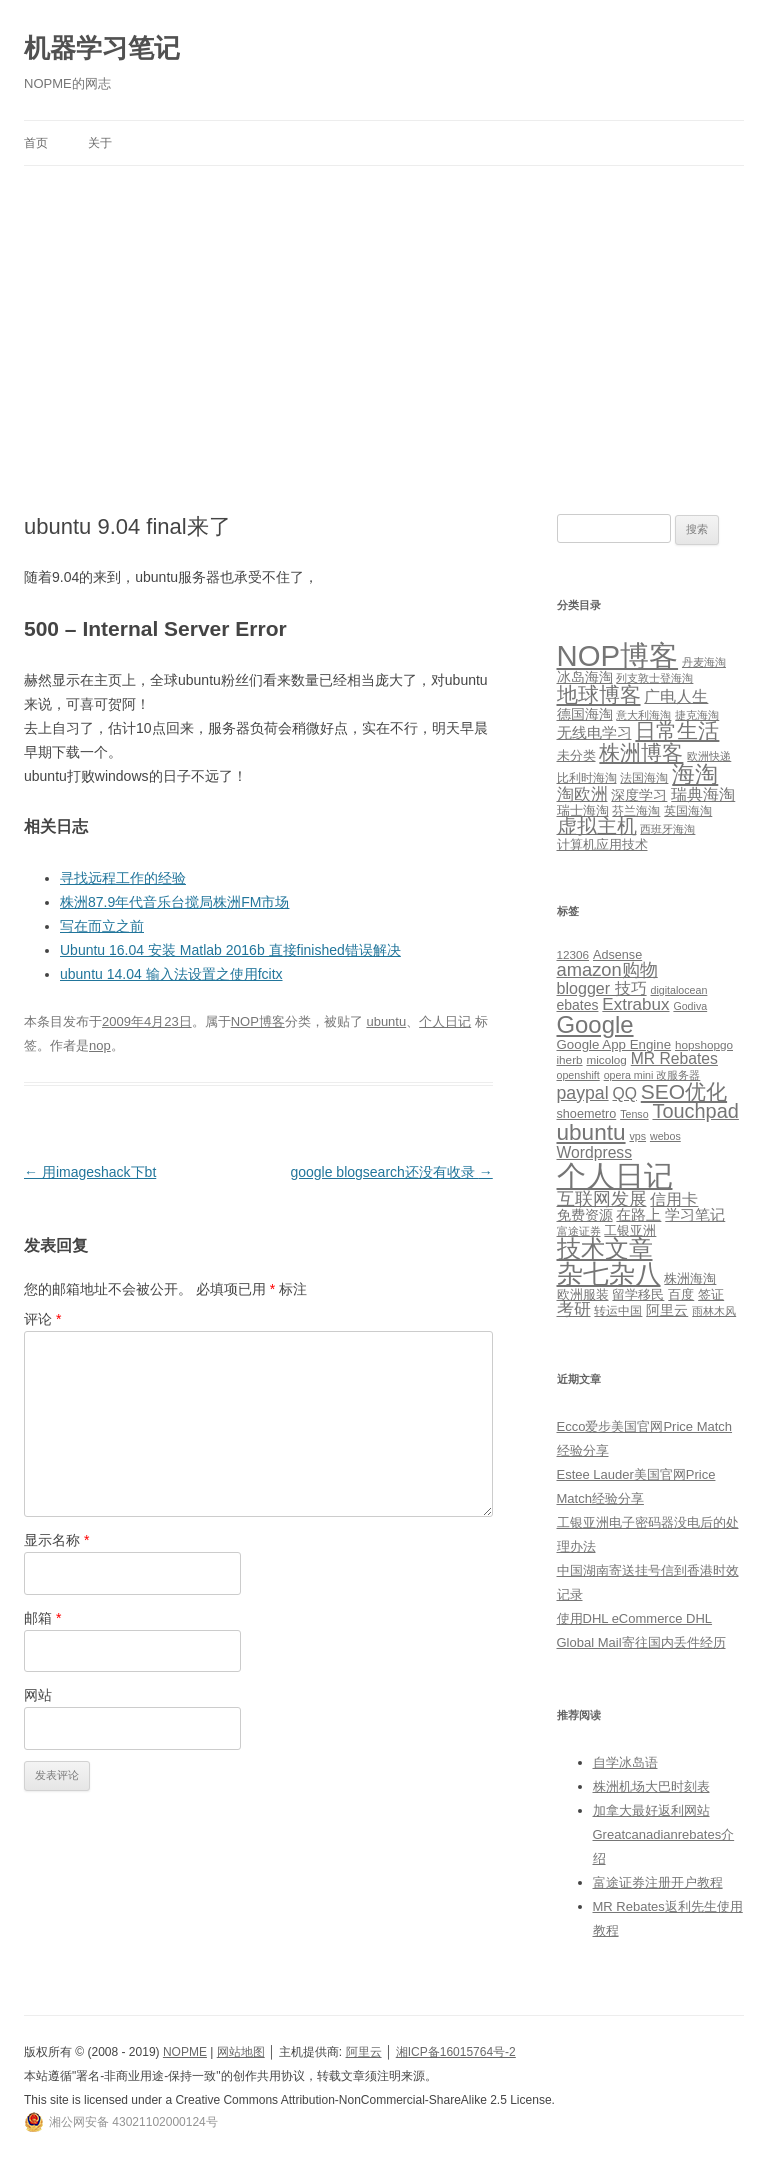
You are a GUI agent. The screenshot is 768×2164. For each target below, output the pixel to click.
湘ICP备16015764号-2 (456, 2052)
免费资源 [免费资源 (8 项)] (585, 1215)
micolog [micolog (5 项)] (606, 1059)
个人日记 (445, 1021)
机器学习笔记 (102, 48)
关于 (100, 143)
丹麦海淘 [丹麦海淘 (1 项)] (704, 662)
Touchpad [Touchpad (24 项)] (695, 1111)
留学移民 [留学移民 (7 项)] (638, 1294)
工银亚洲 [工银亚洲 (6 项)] (630, 1231)
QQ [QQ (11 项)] (624, 1093)
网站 (38, 1695)
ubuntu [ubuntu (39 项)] (591, 1132)
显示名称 (56, 1540)
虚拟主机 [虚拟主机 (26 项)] (597, 826)
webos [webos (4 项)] (665, 1136)
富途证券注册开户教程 (658, 1882)
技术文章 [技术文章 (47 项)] (605, 1249)
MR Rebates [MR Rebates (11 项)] (674, 1058)
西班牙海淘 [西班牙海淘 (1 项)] (667, 829)
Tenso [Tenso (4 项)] (634, 1114)
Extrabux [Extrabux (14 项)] (635, 1004)
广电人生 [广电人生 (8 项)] (676, 696)
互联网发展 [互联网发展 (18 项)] (602, 1198)
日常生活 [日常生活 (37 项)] (677, 730)
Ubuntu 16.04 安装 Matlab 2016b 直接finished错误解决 (230, 950)
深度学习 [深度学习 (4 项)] (639, 795)
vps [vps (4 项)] (637, 1136)
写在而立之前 (102, 926)
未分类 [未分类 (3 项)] (576, 755)
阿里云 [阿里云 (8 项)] (667, 1310)
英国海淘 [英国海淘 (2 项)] (688, 811)
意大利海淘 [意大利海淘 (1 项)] (643, 715)
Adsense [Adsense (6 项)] (617, 955)
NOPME (185, 2052)
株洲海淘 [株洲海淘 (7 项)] (690, 1278)
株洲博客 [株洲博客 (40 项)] (641, 752)
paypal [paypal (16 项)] (583, 1093)
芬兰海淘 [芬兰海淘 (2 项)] (636, 811)
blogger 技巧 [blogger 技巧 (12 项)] (602, 988)
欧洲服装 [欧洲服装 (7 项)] (583, 1294)
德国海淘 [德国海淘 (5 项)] (585, 714)
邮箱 (42, 1618)
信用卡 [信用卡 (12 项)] (674, 1199)
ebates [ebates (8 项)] (578, 1005)
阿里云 (364, 2052)
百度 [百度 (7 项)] (681, 1294)
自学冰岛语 (625, 1762)
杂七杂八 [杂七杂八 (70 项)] (609, 1274)
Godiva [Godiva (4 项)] (690, 1006)
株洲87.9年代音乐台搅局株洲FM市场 (174, 902)
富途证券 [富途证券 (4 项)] (579, 1231)
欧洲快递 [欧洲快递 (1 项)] (709, 756)
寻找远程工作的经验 (123, 878)
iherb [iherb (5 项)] (570, 1059)
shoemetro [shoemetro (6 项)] (587, 1114)
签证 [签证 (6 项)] (711, 1295)
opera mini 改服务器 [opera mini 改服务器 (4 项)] (652, 1075)
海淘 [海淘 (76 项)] (695, 774)
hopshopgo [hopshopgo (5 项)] (704, 1044)
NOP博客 (258, 1021)
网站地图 (241, 2052)
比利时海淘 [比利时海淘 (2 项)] (587, 778)
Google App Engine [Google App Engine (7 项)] (614, 1044)
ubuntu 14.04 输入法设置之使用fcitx (171, 974)
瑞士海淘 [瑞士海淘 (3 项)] (583, 810)
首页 (36, 143)
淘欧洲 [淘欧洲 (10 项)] (582, 794)
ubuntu (386, 1021)
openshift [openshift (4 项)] (578, 1075)
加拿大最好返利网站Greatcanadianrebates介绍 (664, 1834)
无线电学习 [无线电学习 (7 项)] (594, 732)
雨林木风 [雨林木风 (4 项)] (714, 1311)
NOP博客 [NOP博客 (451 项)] (618, 655)
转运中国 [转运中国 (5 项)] (618, 1310)
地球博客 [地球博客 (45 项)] (599, 695)
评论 (42, 1319)
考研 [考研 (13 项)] (574, 1309)
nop (100, 1045)
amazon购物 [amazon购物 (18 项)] (607, 969)
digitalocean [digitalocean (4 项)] (679, 990)
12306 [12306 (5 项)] (573, 954)
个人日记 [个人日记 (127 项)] (615, 1175)
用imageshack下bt (90, 1172)
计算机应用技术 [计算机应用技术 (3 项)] (602, 844)
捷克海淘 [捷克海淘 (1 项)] (697, 715)
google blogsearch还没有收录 (391, 1172)
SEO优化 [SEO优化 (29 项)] (684, 1091)
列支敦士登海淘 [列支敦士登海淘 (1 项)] (654, 678)
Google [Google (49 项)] (595, 1024)
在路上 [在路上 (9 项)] (638, 1215)
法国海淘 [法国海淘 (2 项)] (644, 778)
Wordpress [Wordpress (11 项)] (595, 1152)
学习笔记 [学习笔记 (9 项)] (695, 1215)
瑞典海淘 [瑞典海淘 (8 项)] (703, 794)
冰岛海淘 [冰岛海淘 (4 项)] (585, 677)
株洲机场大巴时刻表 (651, 1786)
